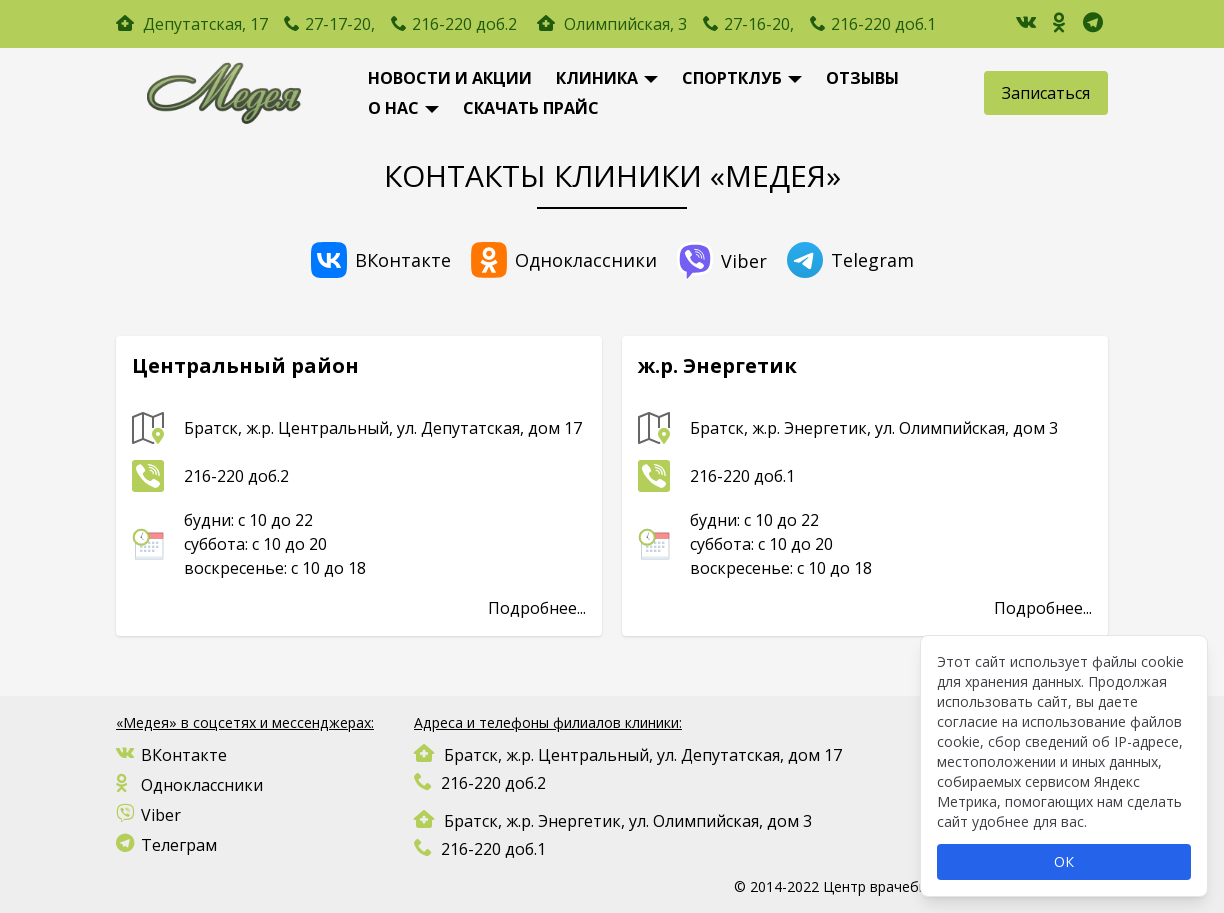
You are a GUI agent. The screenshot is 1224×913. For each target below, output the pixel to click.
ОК (1064, 861)
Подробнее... (537, 608)
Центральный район (245, 365)
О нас (393, 108)
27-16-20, (759, 24)
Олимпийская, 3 (614, 24)
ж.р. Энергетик (717, 365)
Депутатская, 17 (205, 24)
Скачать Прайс (531, 108)
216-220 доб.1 (883, 24)
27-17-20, (340, 24)
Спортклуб (732, 78)
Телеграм (166, 845)
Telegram (850, 260)
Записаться (1046, 93)
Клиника (597, 78)
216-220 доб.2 (464, 24)
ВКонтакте (381, 260)
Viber (722, 261)
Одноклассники (564, 260)
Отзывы (862, 78)
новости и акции (450, 78)
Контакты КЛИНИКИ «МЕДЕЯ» (612, 176)
